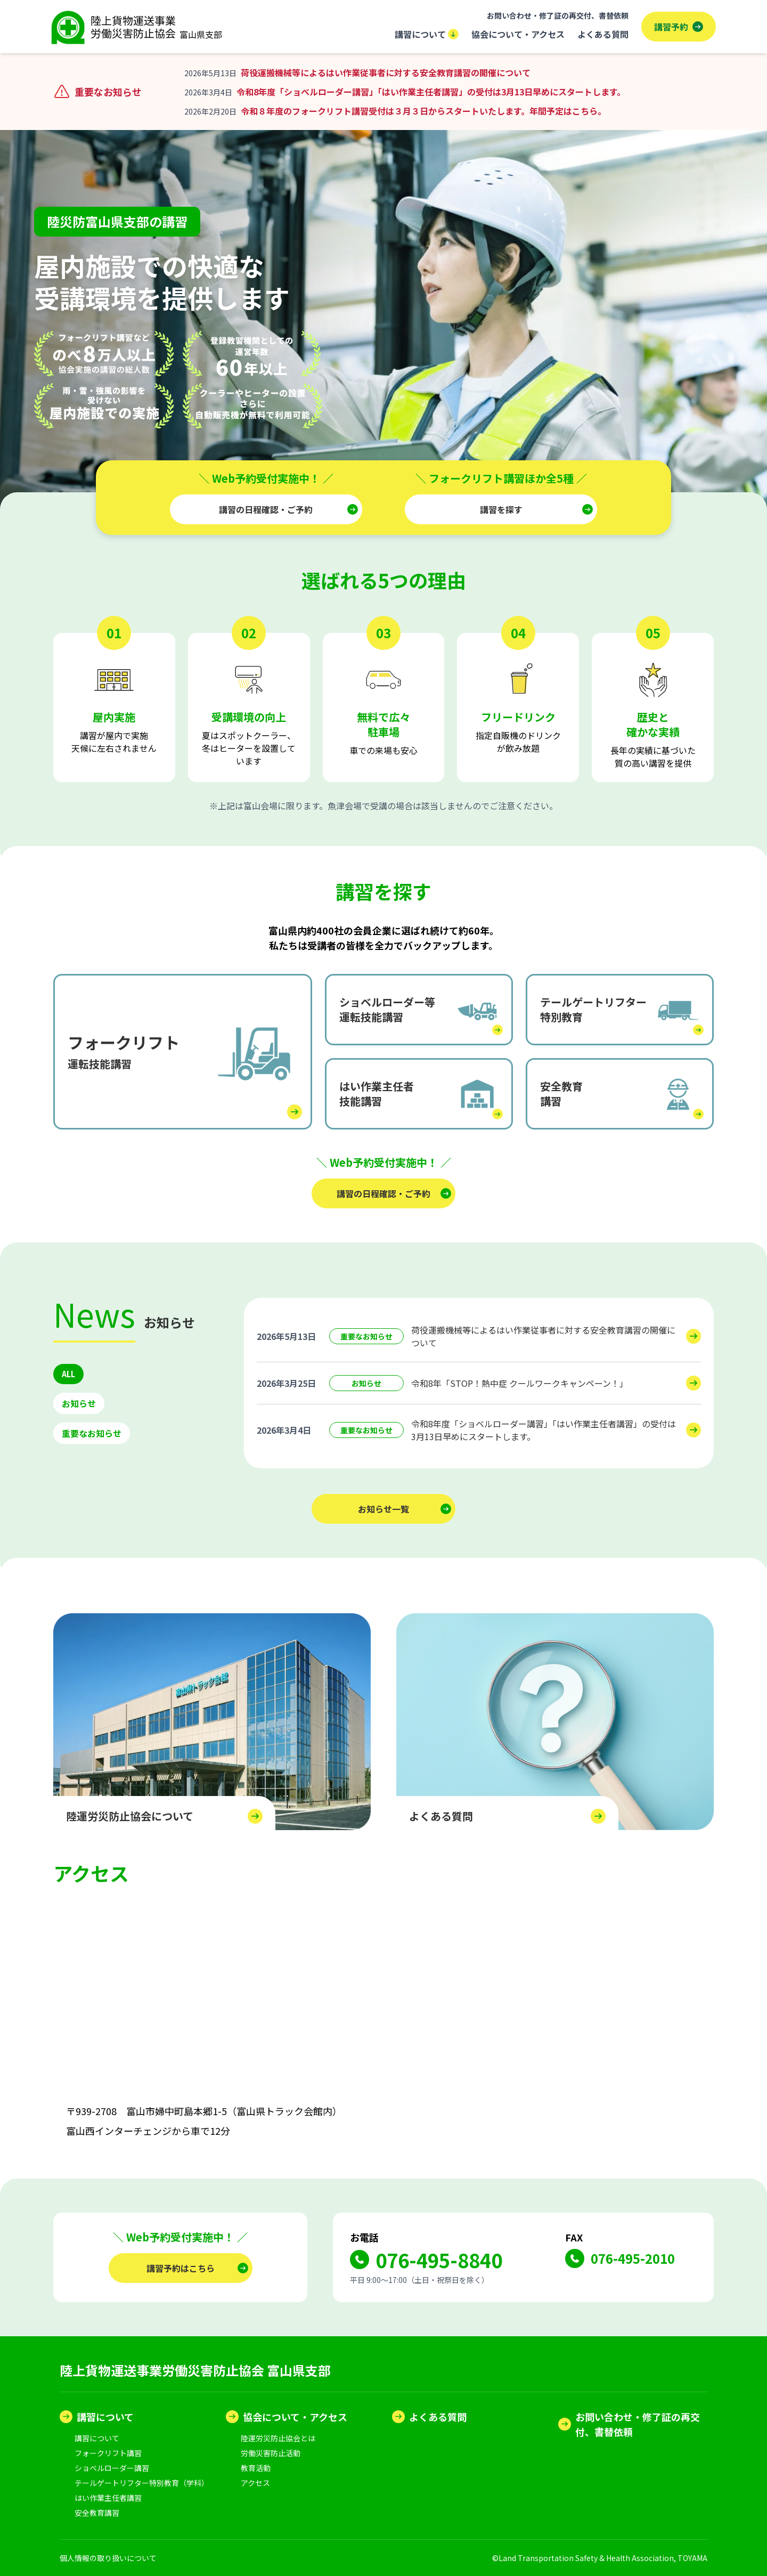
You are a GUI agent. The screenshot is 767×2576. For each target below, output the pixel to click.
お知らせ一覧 (383, 1508)
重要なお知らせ (91, 1434)
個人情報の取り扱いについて (108, 2558)
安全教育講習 (97, 2512)
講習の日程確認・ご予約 (266, 509)
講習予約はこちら (180, 2268)
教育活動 (256, 2468)
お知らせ (79, 1404)
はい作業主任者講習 (108, 2497)
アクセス (255, 2482)
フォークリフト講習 (108, 2453)
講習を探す (501, 509)
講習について (427, 34)
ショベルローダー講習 (112, 2468)
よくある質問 (603, 34)
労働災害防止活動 (270, 2453)
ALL (69, 1374)
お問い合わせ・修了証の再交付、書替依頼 (558, 15)
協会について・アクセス (518, 34)
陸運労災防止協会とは (278, 2438)
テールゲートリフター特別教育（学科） (142, 2482)
